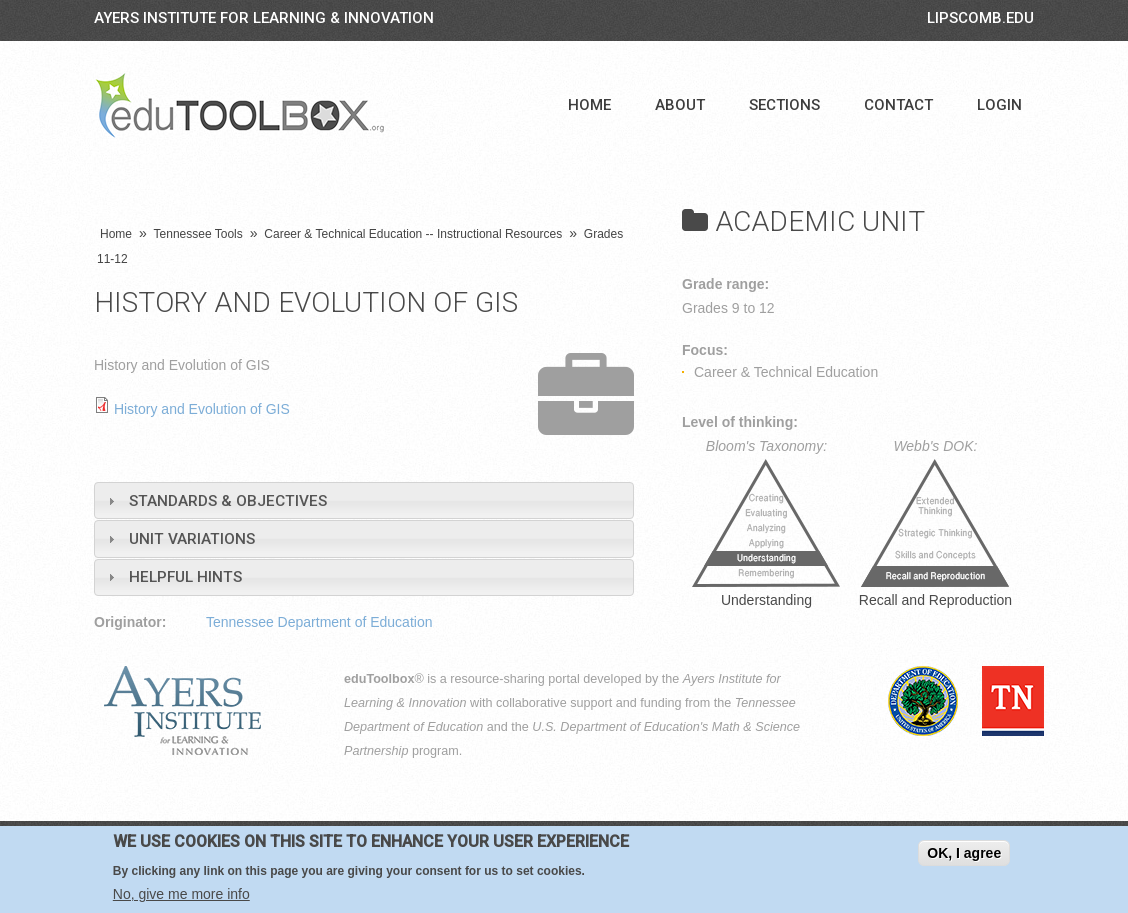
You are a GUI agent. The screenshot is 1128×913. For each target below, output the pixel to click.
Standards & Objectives (228, 501)
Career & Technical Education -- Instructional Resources (413, 234)
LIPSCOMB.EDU (980, 18)
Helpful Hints (185, 577)
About (680, 105)
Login (999, 105)
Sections (784, 105)
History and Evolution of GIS (202, 409)
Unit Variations (192, 539)
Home (589, 105)
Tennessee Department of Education (319, 622)
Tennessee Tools (198, 234)
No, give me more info (181, 894)
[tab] (364, 500)
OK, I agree (964, 853)
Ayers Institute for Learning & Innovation (264, 18)
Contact (898, 105)
